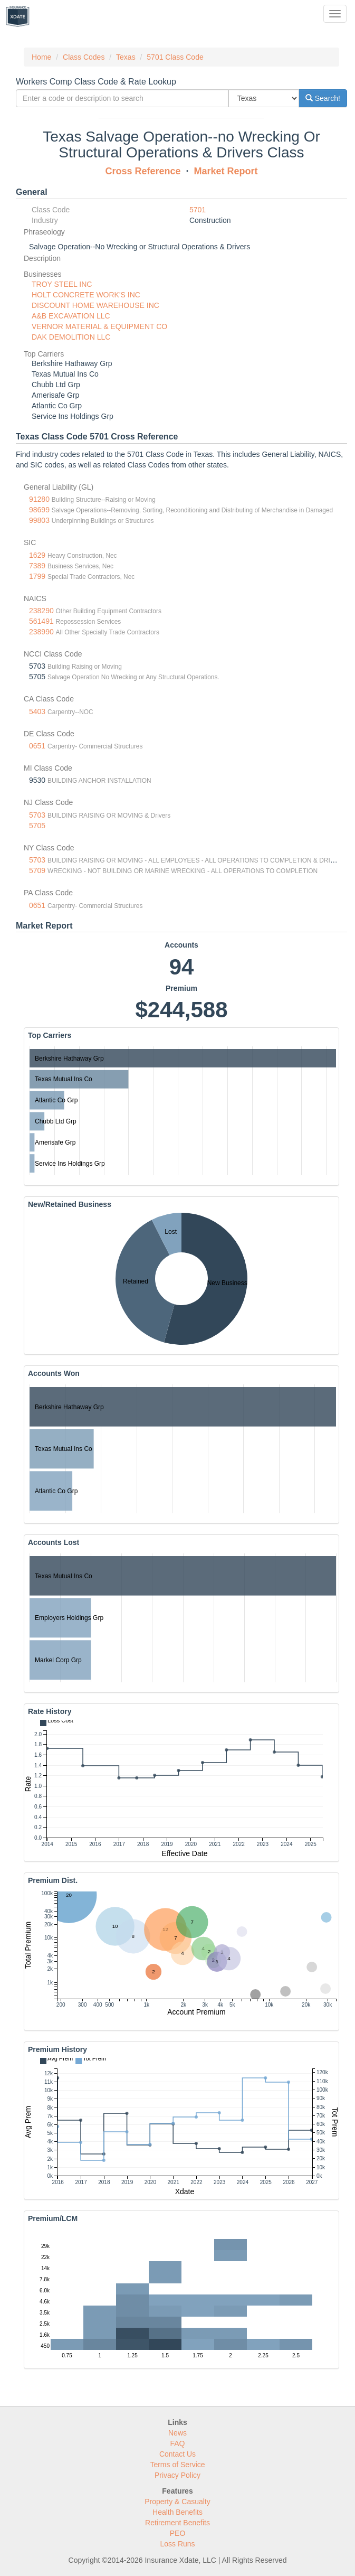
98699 (39, 509)
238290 (41, 610)
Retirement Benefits (177, 2522)
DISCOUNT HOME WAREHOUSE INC (95, 305)
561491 (41, 621)
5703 (37, 815)
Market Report (226, 171)
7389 (37, 565)
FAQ (177, 2443)
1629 (37, 555)
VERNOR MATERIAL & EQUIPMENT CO (99, 326)
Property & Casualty (177, 2501)
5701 (197, 209)
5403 (37, 711)
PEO (178, 2533)
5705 (37, 825)
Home (41, 57)
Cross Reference (142, 171)
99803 (39, 520)
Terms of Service (177, 2464)
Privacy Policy (177, 2475)
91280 (39, 499)
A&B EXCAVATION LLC (71, 316)
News (177, 2433)
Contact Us (177, 2454)
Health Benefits (177, 2512)
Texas (126, 57)
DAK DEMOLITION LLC (71, 337)
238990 (41, 631)
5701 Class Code (175, 57)
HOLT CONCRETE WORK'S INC (86, 295)
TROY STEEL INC (62, 284)
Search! (322, 98)
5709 (37, 870)
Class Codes (83, 57)
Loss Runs (177, 2544)
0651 (37, 746)
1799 (37, 576)
